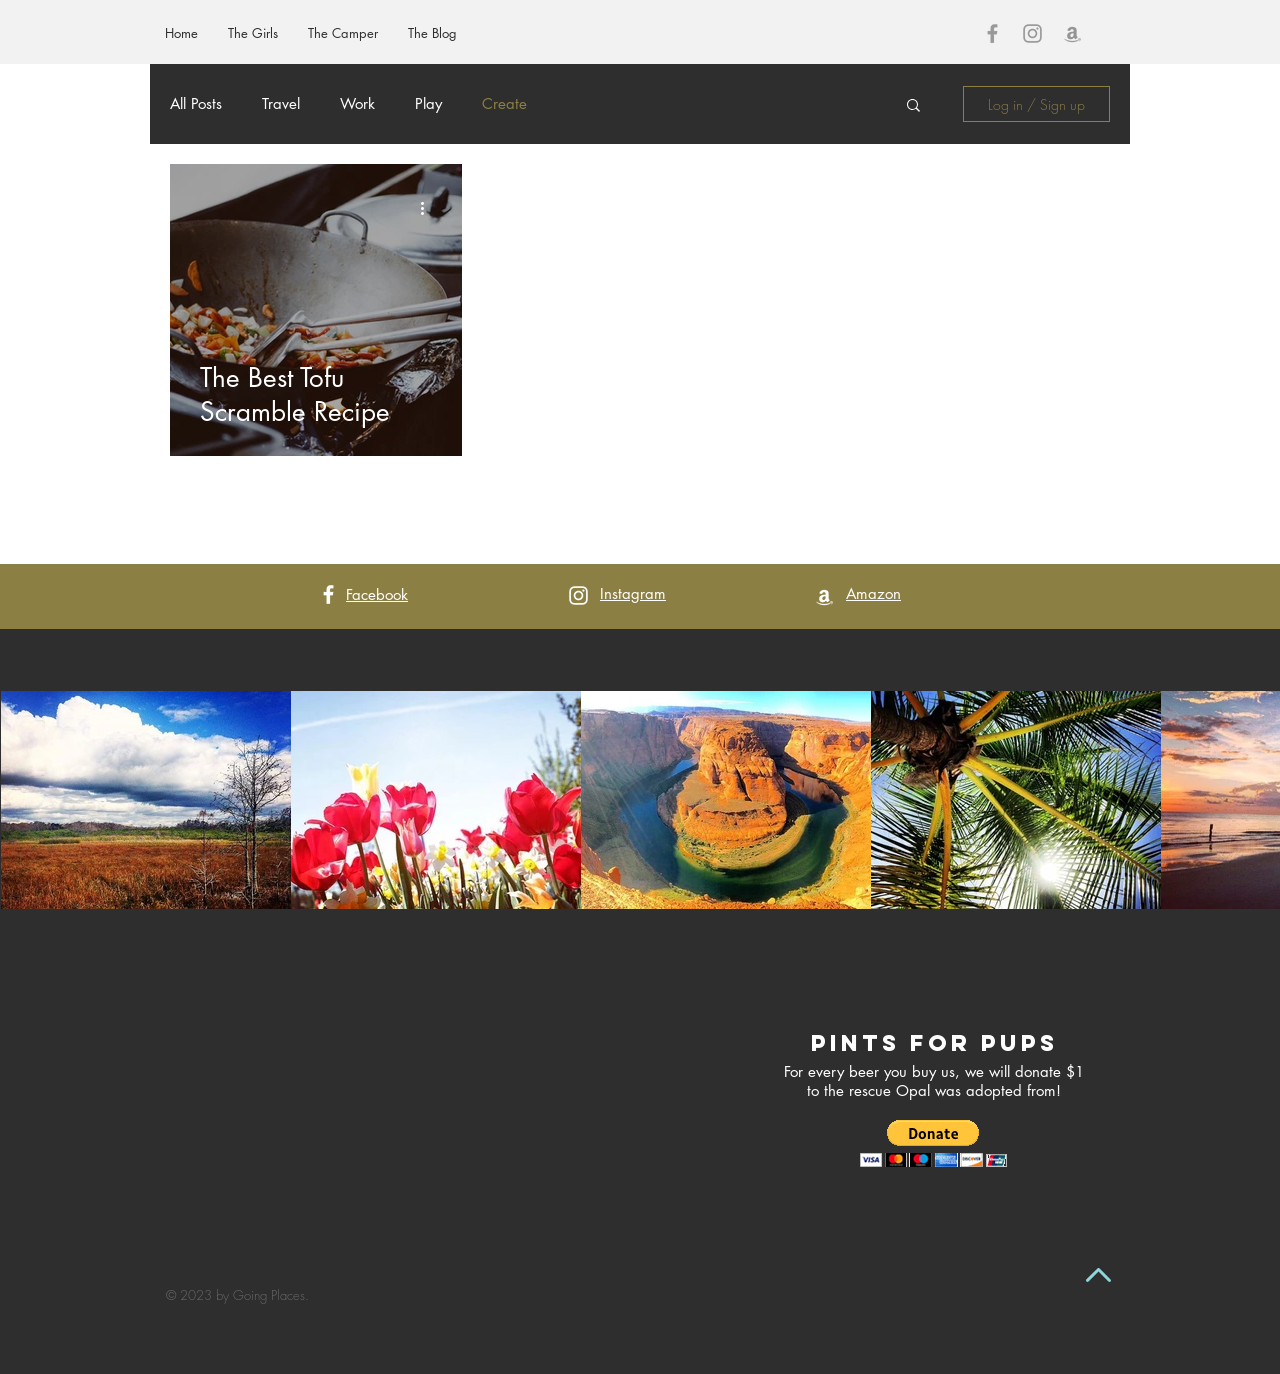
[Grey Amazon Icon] (1072, 33)
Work (357, 104)
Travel (281, 104)
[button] (913, 106)
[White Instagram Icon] (578, 595)
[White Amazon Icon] (824, 596)
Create (504, 104)
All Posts (196, 104)
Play (428, 104)
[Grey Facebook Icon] (992, 33)
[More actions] (429, 208)
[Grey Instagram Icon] (1032, 33)
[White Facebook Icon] (328, 594)
